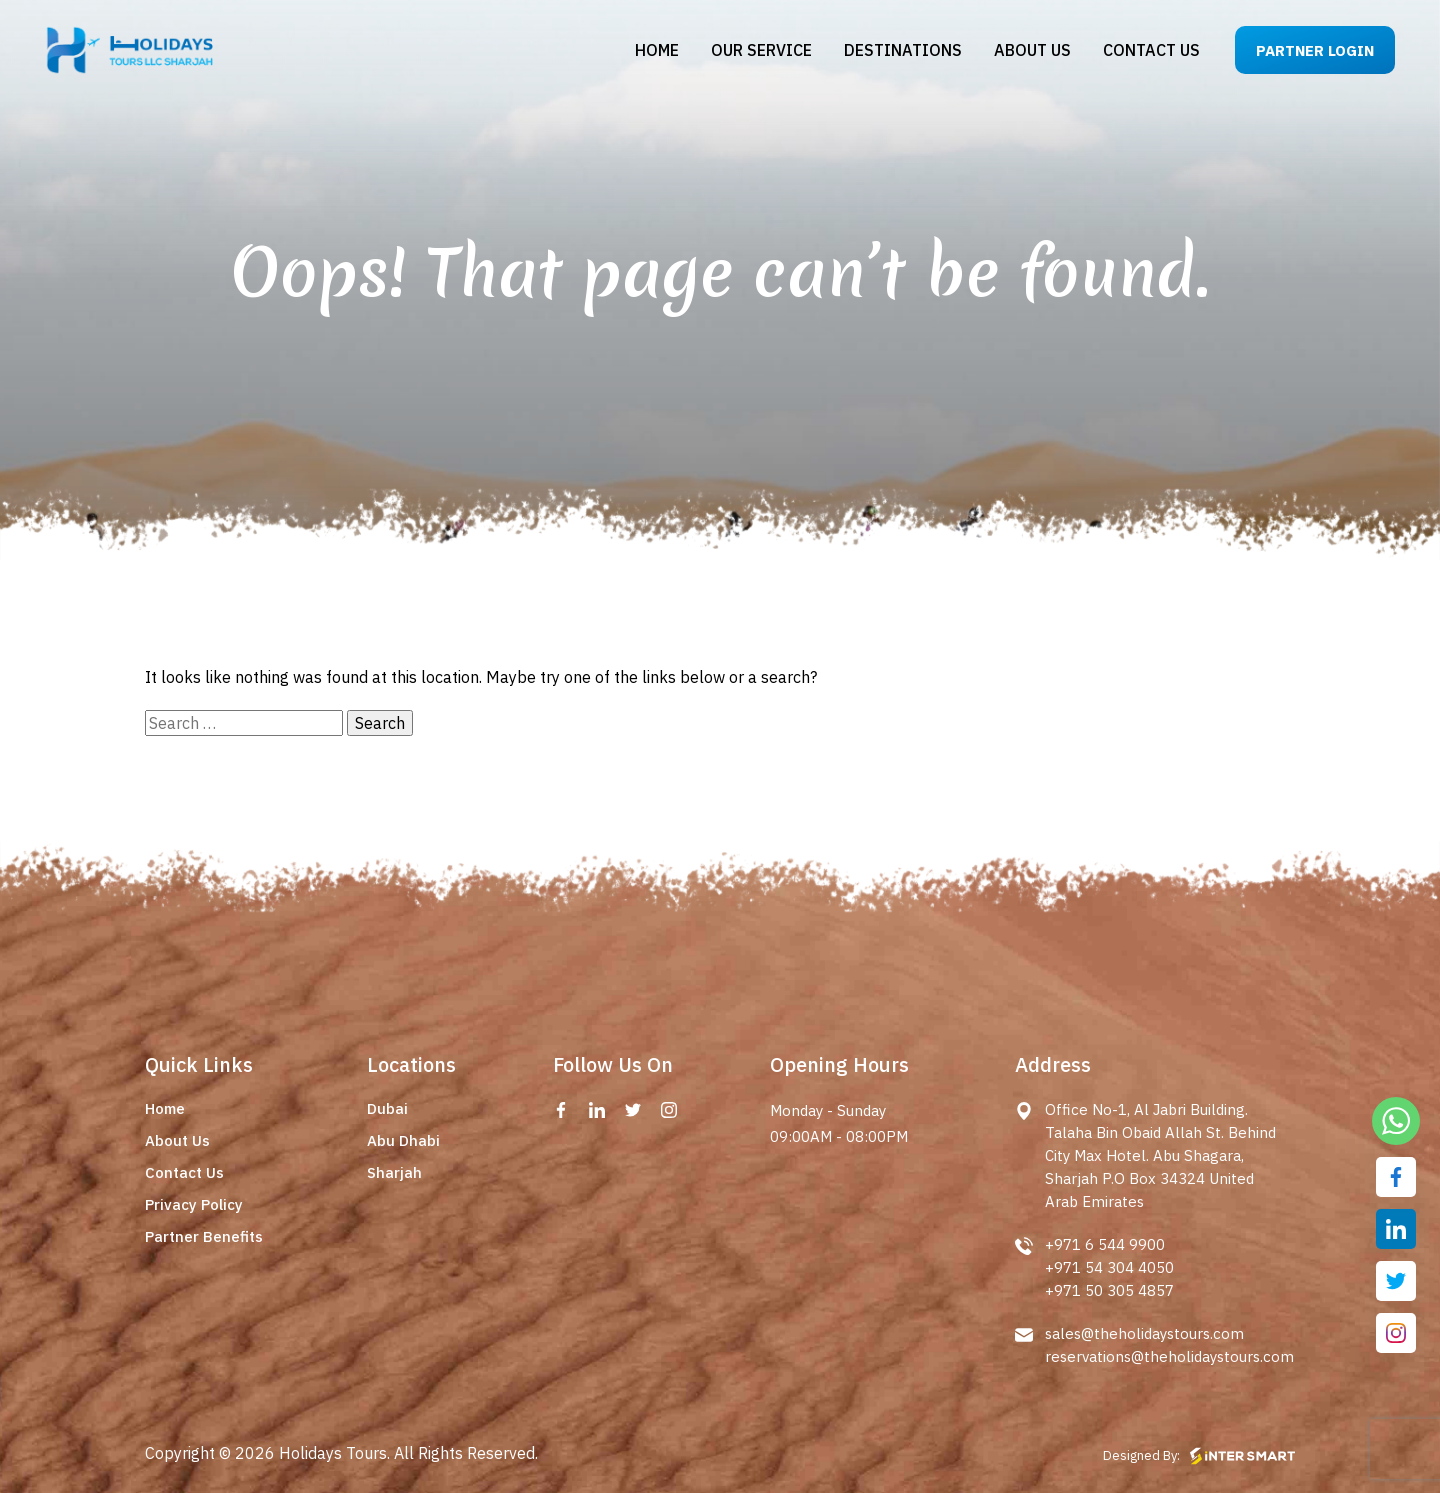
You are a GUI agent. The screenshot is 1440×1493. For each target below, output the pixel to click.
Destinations (903, 50)
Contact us (1151, 50)
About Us (177, 1140)
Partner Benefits (204, 1236)
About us (1032, 50)
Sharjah (394, 1172)
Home (657, 50)
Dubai (387, 1108)
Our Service (761, 50)
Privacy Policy (194, 1204)
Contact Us (184, 1172)
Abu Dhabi (403, 1140)
